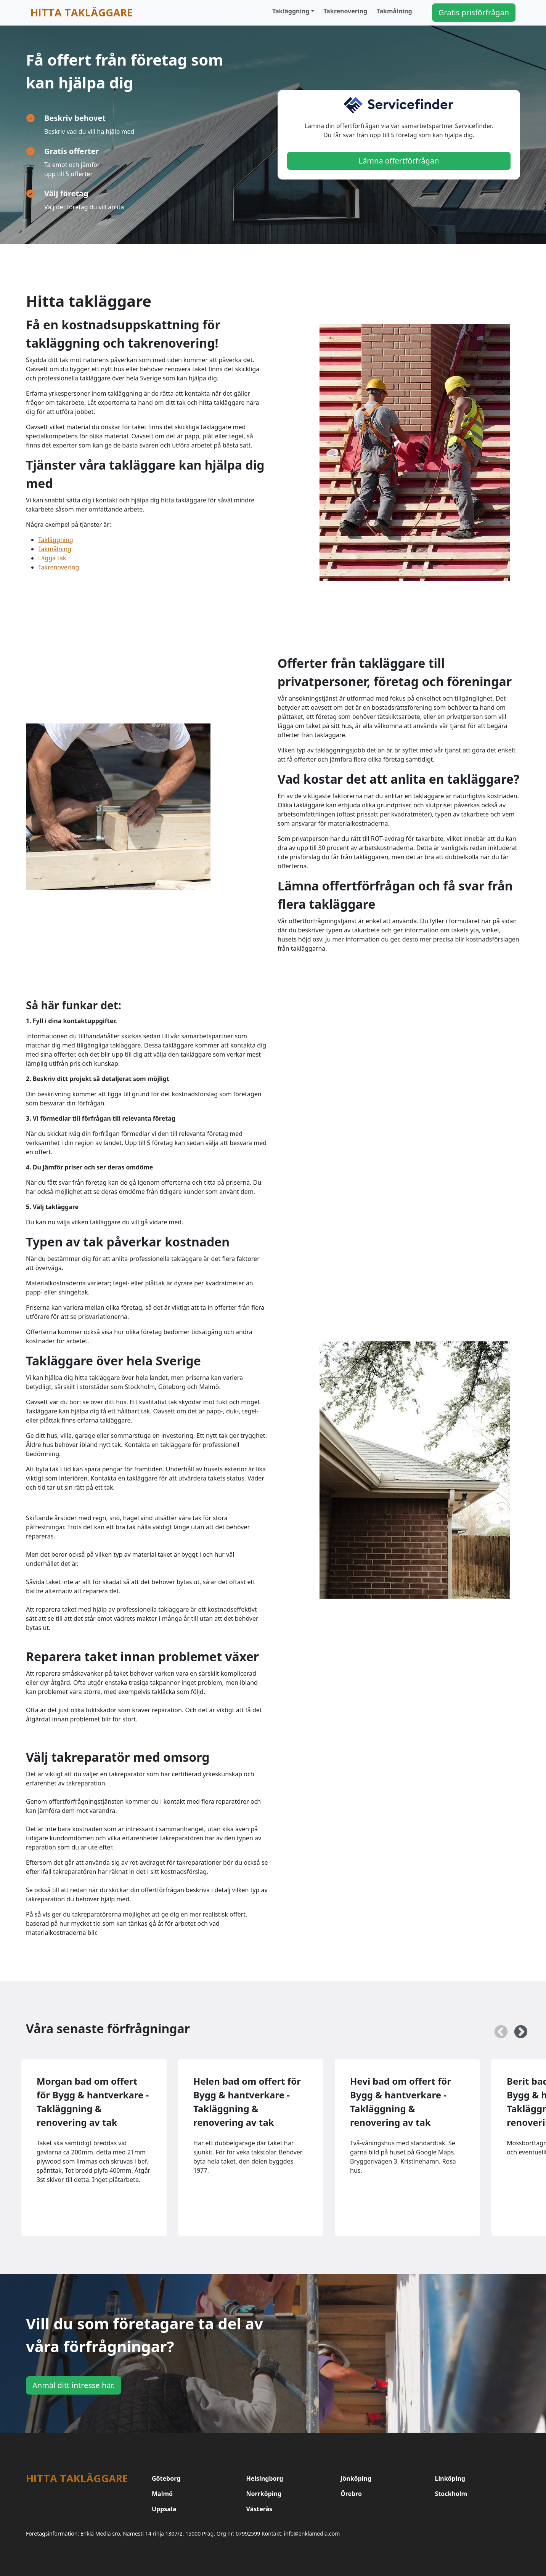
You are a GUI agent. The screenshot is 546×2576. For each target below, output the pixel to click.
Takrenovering (345, 11)
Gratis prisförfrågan (473, 12)
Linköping (450, 2478)
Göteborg (166, 2478)
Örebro (351, 2493)
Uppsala (164, 2509)
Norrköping (264, 2493)
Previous (497, 2028)
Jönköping (355, 2478)
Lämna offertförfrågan (399, 161)
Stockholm (451, 2493)
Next (517, 2028)
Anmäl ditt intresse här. (73, 2385)
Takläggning (291, 11)
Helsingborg (264, 2478)
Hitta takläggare (82, 12)
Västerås (259, 2509)
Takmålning (394, 11)
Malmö (162, 2493)
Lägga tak (52, 558)
